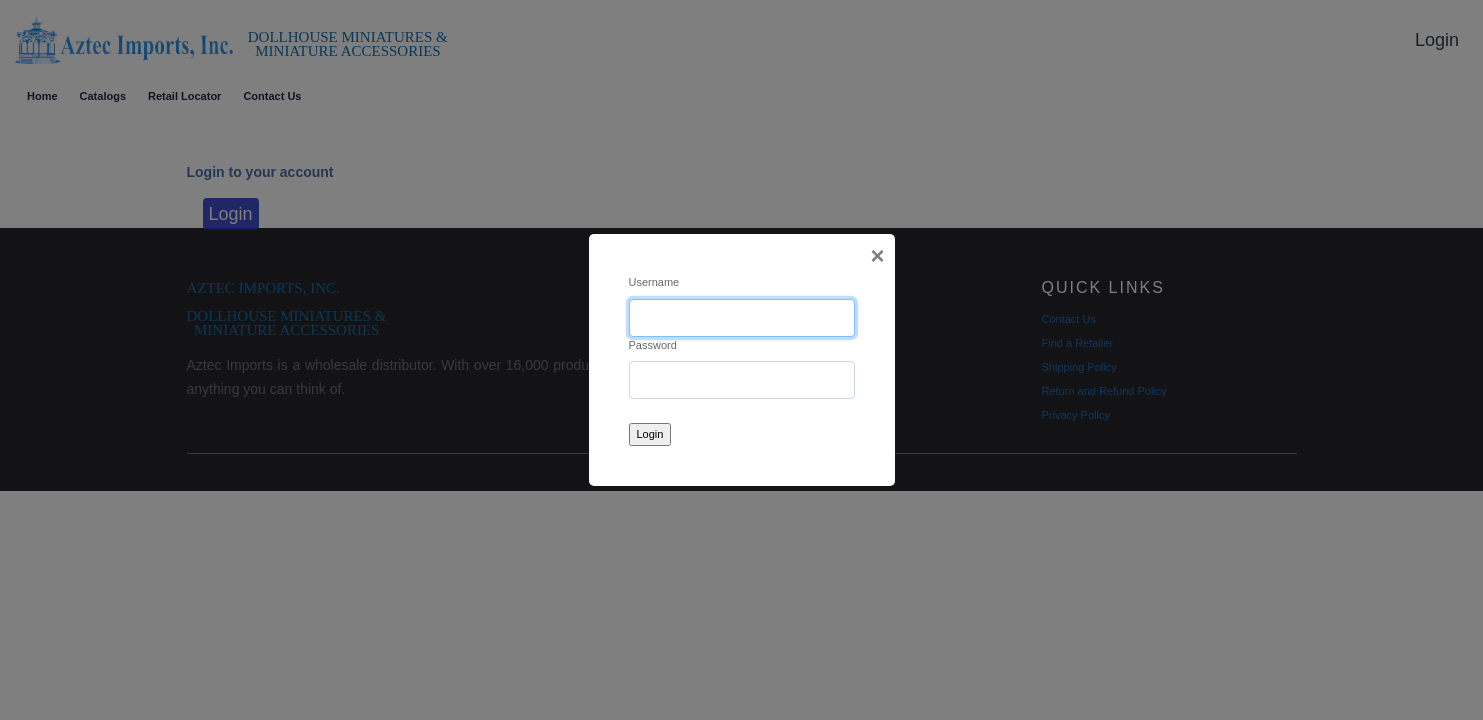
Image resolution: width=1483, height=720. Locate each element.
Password (653, 345)
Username (654, 282)
